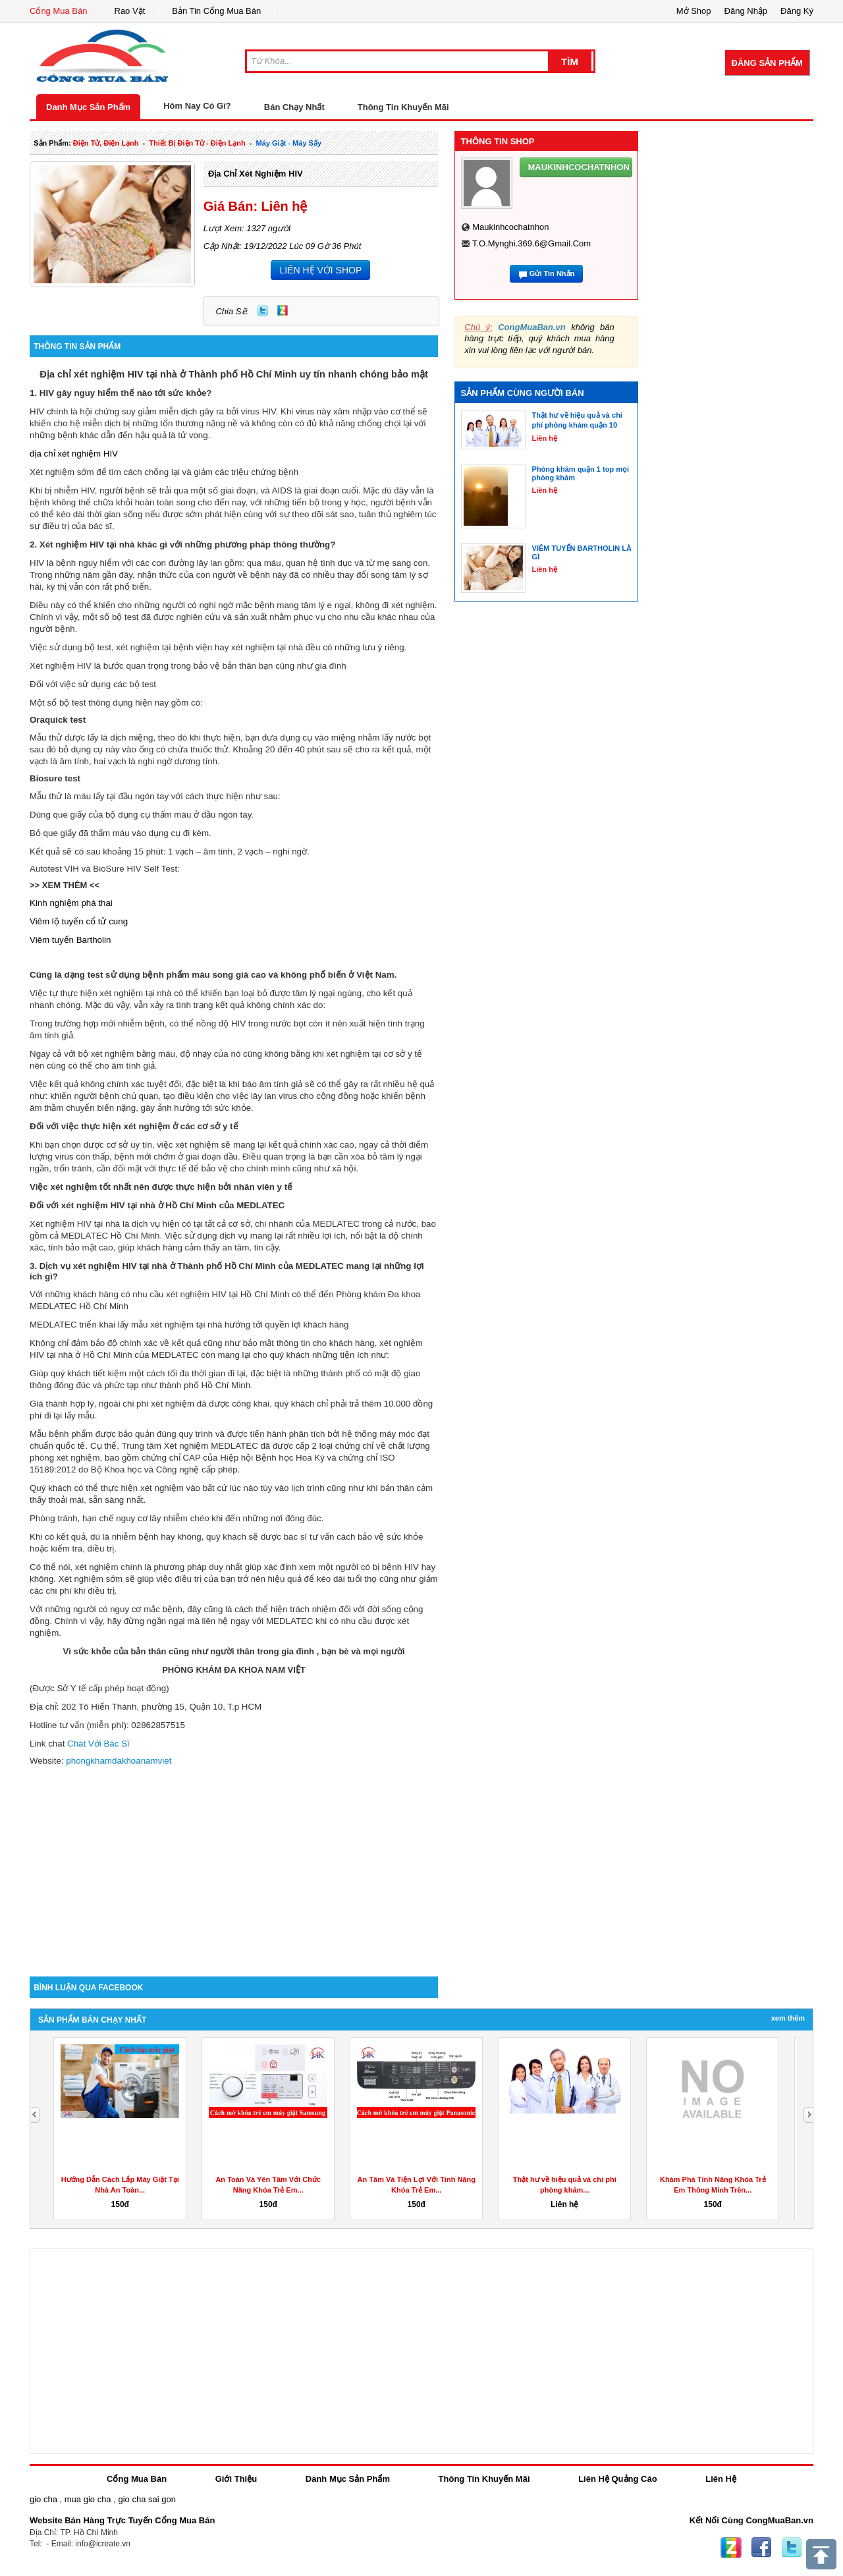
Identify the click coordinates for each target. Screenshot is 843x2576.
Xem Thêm (788, 2018)
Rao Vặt (130, 11)
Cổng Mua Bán (59, 11)
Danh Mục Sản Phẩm (88, 107)
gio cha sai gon (146, 2499)
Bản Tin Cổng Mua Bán (216, 11)
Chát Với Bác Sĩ (98, 1744)
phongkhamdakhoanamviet (118, 1761)
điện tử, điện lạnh (106, 143)
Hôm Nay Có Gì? (197, 106)
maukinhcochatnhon (510, 227)
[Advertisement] (234, 1864)
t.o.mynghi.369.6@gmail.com (531, 243)
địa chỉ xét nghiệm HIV (255, 174)
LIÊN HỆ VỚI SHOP (320, 270)
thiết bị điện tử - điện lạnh (197, 143)
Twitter (263, 310)
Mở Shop (693, 11)
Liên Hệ (720, 2479)
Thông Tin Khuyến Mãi (403, 107)
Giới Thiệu (236, 2479)
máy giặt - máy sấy (288, 143)
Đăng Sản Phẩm (767, 63)
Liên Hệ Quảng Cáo (617, 2479)
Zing (282, 310)
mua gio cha (88, 2499)
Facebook (761, 2547)
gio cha (43, 2499)
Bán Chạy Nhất (294, 107)
